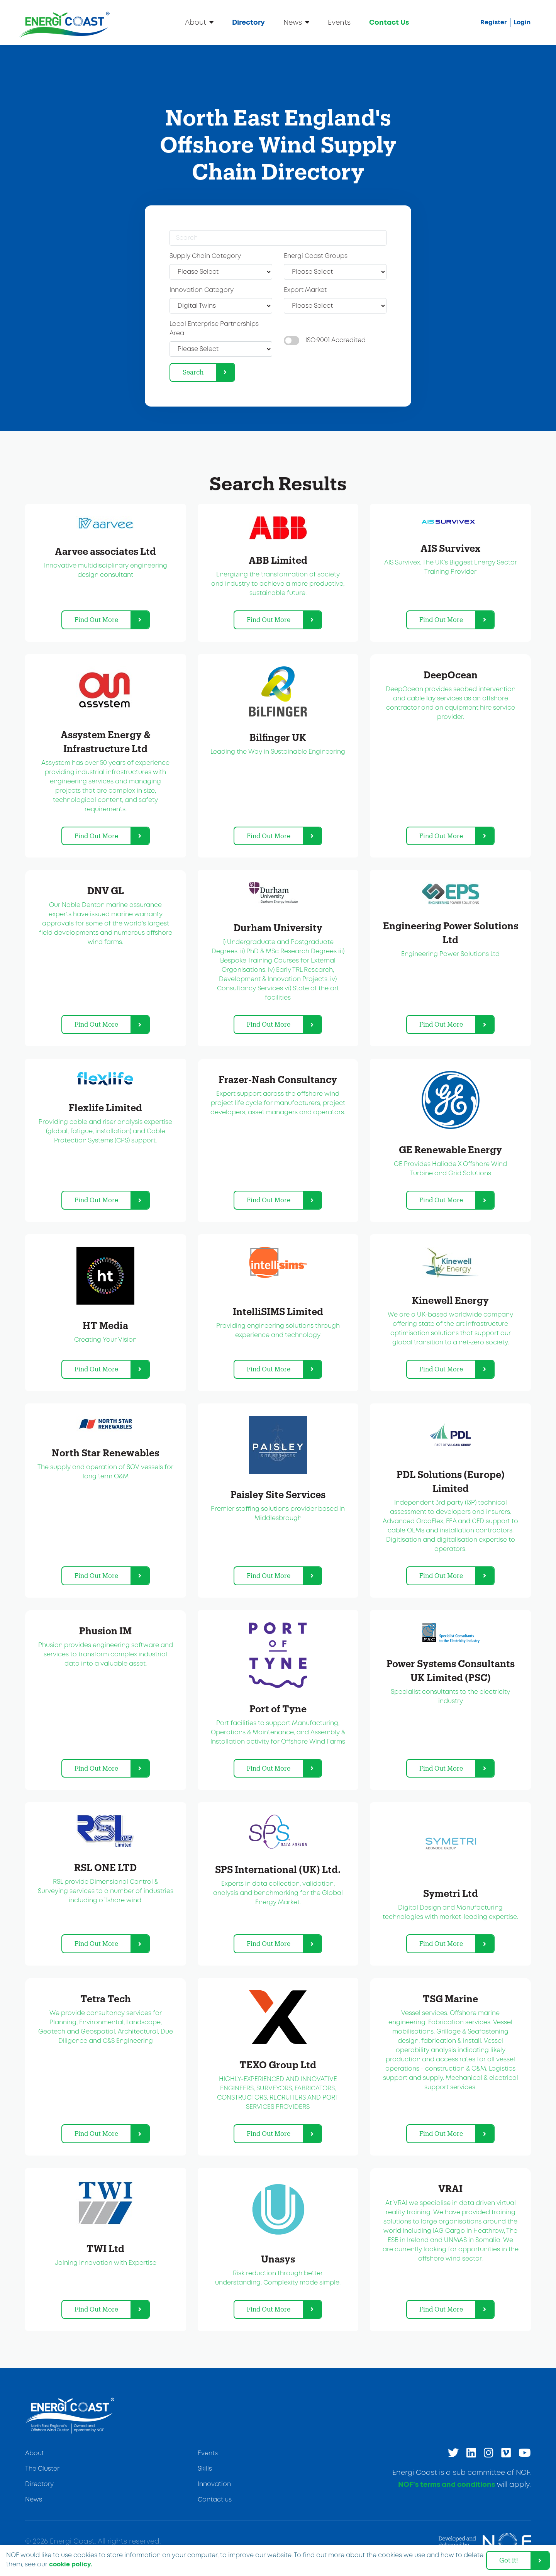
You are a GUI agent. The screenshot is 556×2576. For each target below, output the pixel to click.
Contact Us (389, 22)
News (296, 22)
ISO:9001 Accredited (335, 340)
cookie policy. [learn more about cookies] (70, 2564)
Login (522, 22)
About (199, 22)
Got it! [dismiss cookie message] (508, 2560)
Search (193, 372)
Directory (248, 22)
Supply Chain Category (205, 256)
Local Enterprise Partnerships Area (214, 328)
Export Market (305, 290)
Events (339, 23)
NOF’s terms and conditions (446, 2484)
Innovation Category (202, 290)
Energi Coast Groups (316, 256)
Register (493, 22)
